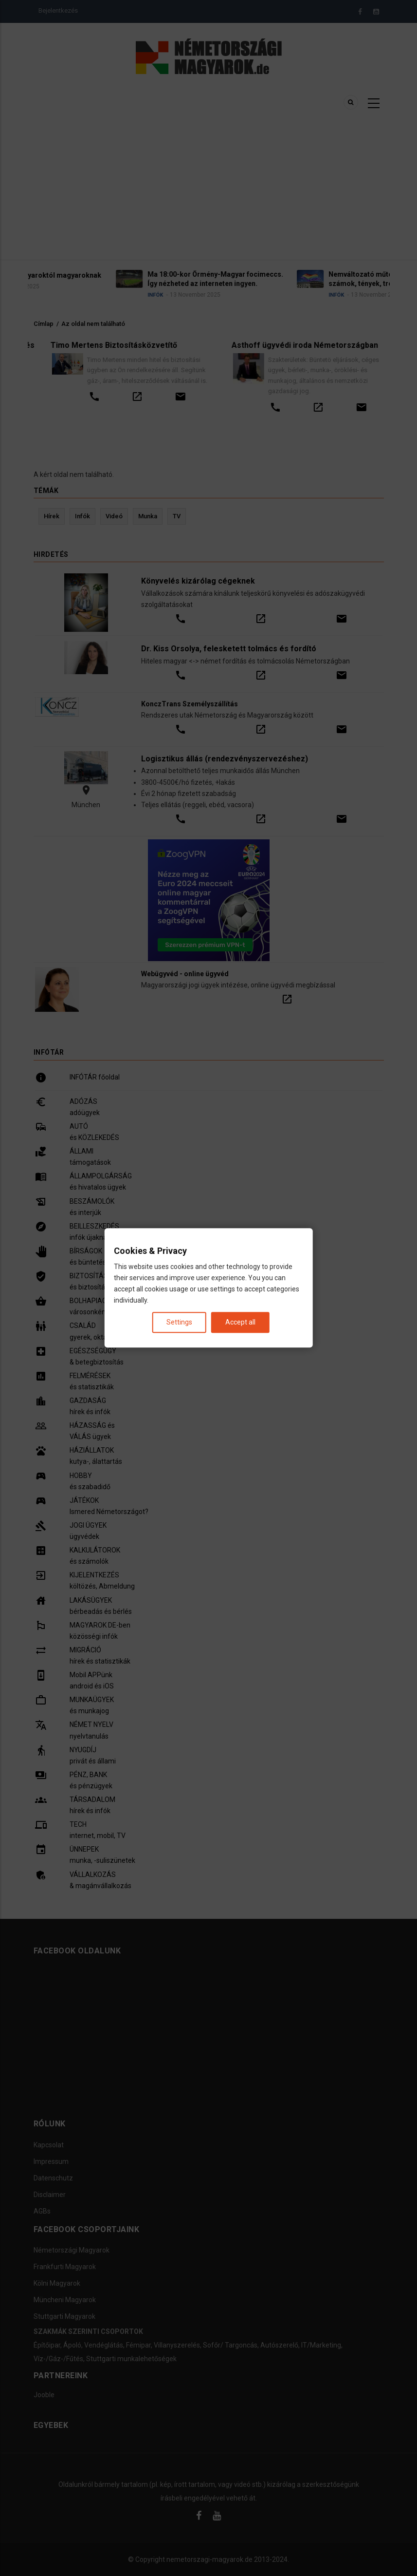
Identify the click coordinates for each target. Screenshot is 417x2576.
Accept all (240, 1322)
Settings (179, 1322)
